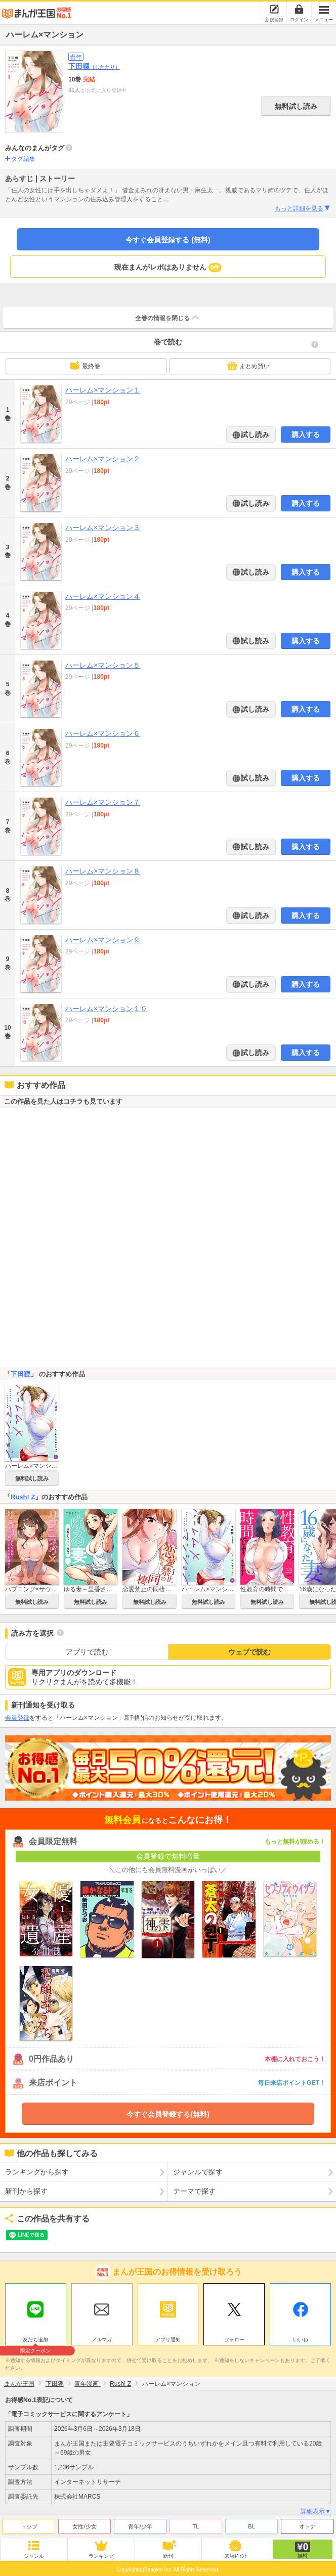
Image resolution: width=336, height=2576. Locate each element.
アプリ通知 (168, 2339)
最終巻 (85, 366)
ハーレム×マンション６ (102, 733)
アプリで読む (87, 1652)
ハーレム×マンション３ (102, 527)
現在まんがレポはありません (168, 267)
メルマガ (102, 2339)
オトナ (307, 2526)
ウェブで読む (249, 1652)
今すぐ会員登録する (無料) (167, 240)
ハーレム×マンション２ (102, 459)
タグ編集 (23, 158)
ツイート (18, 2235)
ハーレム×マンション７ (102, 802)
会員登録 (17, 1717)
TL (196, 2526)
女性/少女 (84, 2526)
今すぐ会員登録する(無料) (168, 2114)
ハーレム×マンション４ (102, 596)
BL (251, 2526)
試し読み (254, 434)
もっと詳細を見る (303, 208)
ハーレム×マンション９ (102, 940)
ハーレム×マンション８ (102, 871)
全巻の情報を (168, 317)
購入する (305, 434)
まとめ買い (248, 365)
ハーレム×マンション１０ (106, 1009)
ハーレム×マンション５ (102, 665)
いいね (300, 2339)
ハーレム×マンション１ (102, 390)
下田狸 (94, 66)
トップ (29, 2526)
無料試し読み (296, 106)
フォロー (234, 2339)
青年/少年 (140, 2526)
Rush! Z (23, 1497)
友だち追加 (36, 2341)
